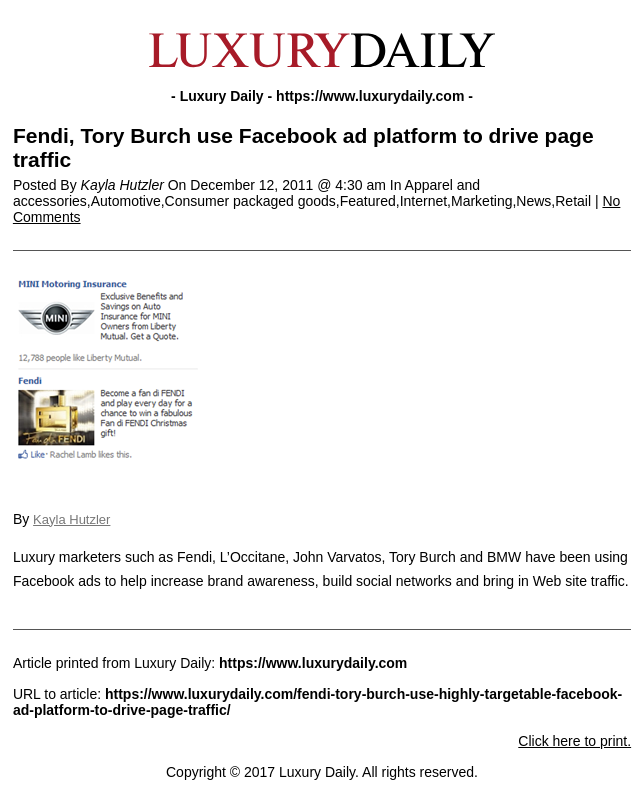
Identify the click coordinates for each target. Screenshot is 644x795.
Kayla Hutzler (71, 519)
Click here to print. (574, 741)
